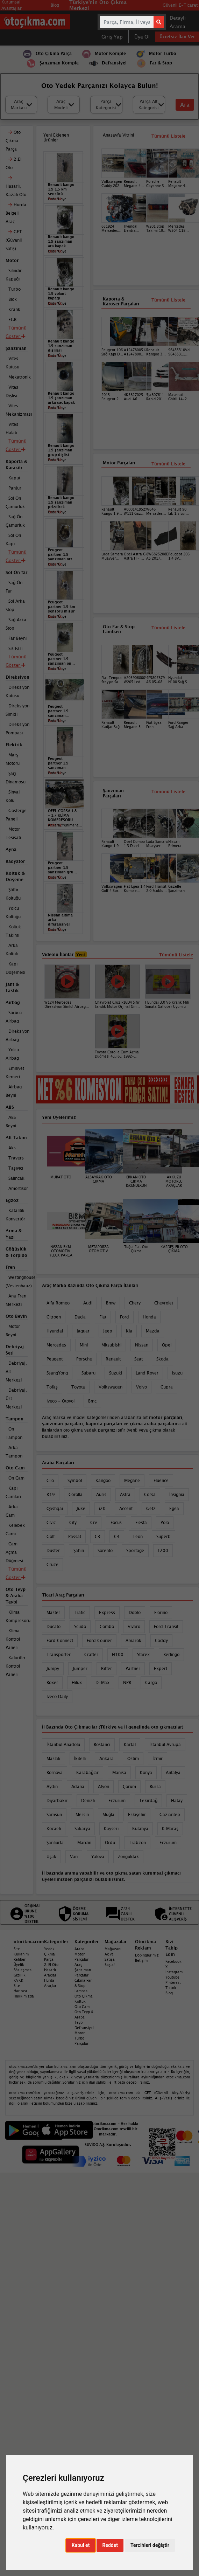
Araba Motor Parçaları (82, 1954)
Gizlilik (20, 1975)
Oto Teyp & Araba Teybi (83, 2017)
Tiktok (170, 1988)
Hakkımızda (24, 1996)
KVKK (18, 1980)
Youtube (172, 1977)
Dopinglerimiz (147, 1955)
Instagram (174, 1972)
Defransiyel (84, 2028)
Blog (169, 1993)
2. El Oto (51, 1964)
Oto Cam (82, 2006)
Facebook (173, 1961)
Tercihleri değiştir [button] (149, 2545)
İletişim (141, 1960)
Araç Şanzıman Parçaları (82, 1969)
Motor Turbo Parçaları (82, 2038)
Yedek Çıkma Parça (49, 1954)
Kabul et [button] (81, 2545)
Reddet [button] (110, 2545)
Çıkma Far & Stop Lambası (83, 1985)
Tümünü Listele (168, 627)
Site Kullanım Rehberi (21, 1954)
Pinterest (173, 1982)
